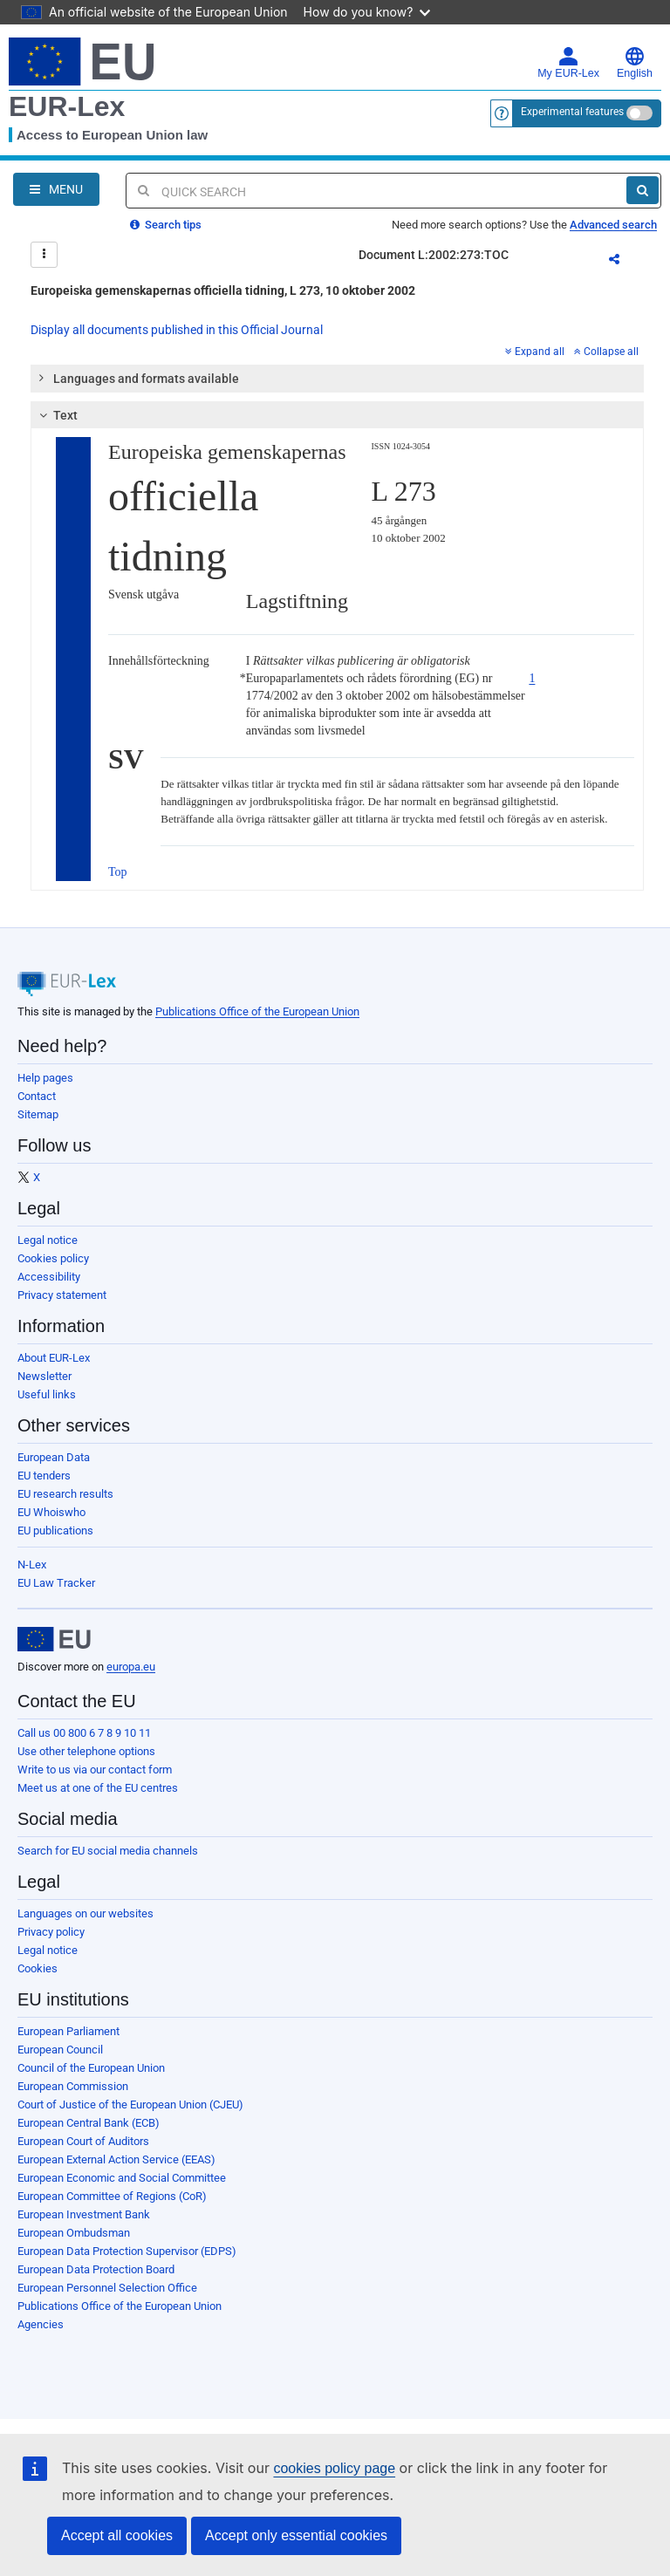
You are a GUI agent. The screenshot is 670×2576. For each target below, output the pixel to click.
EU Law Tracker (56, 1582)
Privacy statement (61, 1295)
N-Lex (31, 1564)
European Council (60, 2049)
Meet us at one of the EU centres (97, 1787)
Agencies (40, 2324)
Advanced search (613, 224)
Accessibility (48, 1276)
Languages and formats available (138, 377)
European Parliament (68, 2031)
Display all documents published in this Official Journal (177, 330)
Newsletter (44, 1376)
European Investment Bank (83, 2214)
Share (624, 261)
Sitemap (37, 1114)
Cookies (37, 1968)
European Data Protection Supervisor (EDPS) (126, 2251)
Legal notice (47, 1240)
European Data (53, 1457)
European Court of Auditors (83, 2141)
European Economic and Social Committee (121, 2177)
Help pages (45, 1077)
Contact (36, 1096)
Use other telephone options (86, 1751)
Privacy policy (51, 1931)
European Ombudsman (73, 2232)
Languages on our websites (85, 1913)
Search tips (166, 224)
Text (56, 415)
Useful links (46, 1394)
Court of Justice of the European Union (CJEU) (130, 2104)
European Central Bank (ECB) (88, 2122)
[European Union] (54, 1639)
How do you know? (367, 11)
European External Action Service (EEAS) (116, 2159)
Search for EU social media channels (107, 1850)
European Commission (72, 2086)
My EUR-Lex (568, 62)
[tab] (337, 379)
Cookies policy (53, 1258)
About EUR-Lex (53, 1357)
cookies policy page (334, 2468)
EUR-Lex (67, 106)
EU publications (55, 1530)
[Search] (642, 190)
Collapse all (606, 351)
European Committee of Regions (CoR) (112, 2196)
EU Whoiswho (51, 1512)
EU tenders (44, 1475)
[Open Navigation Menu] (56, 189)
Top (117, 871)
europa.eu (130, 1666)
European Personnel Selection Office (107, 2287)
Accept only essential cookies (296, 2535)
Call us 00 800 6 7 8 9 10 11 (84, 1732)
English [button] (635, 62)
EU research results (65, 1493)
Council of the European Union (91, 2067)
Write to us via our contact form (94, 1769)
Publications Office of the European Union (257, 1011)
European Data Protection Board (95, 2269)
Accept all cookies (117, 2535)
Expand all (534, 351)
